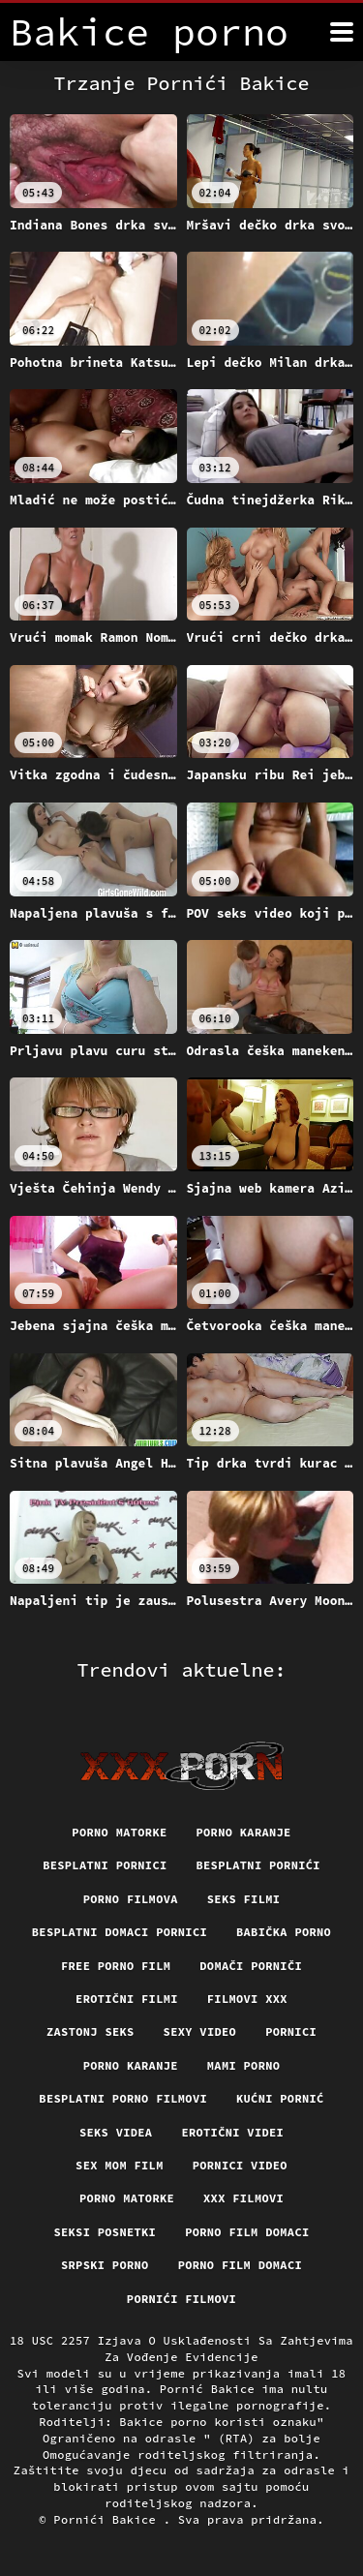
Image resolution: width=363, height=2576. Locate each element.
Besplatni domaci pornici (119, 1931)
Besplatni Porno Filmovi (123, 2098)
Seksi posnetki (104, 2232)
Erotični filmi (127, 1998)
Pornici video (240, 2165)
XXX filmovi (243, 2198)
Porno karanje (244, 1832)
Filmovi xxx (247, 1998)
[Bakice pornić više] (341, 32)
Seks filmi (244, 1899)
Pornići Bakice (108, 2519)
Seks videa (116, 2132)
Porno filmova (130, 1899)
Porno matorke (119, 1832)
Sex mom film (120, 2165)
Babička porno (283, 1931)
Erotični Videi (232, 2132)
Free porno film (115, 1965)
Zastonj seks (90, 2031)
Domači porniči (250, 1965)
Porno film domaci (247, 2232)
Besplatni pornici (104, 1865)
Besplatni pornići (258, 1865)
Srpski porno (105, 2265)
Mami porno (244, 2065)
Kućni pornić (280, 2098)
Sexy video (200, 2031)
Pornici (291, 2031)
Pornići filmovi (181, 2298)
